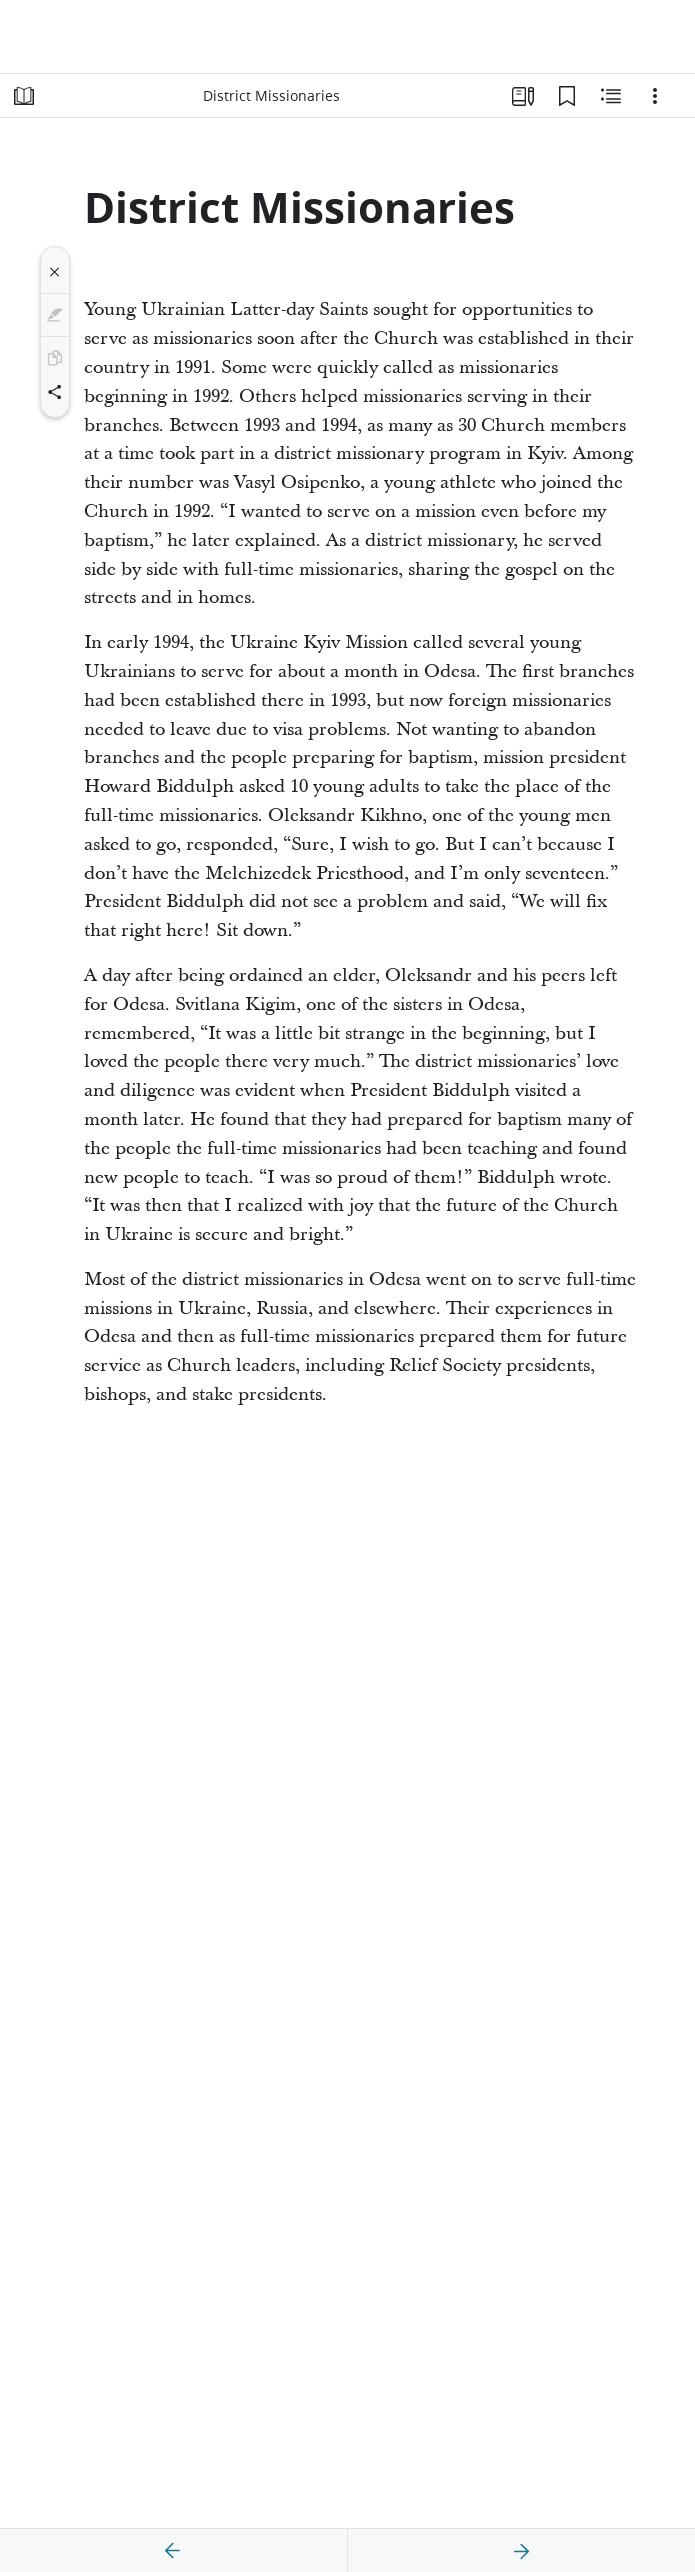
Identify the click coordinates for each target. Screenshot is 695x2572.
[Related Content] (611, 96)
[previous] (173, 2551)
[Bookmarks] (567, 96)
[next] (521, 2551)
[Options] (655, 96)
